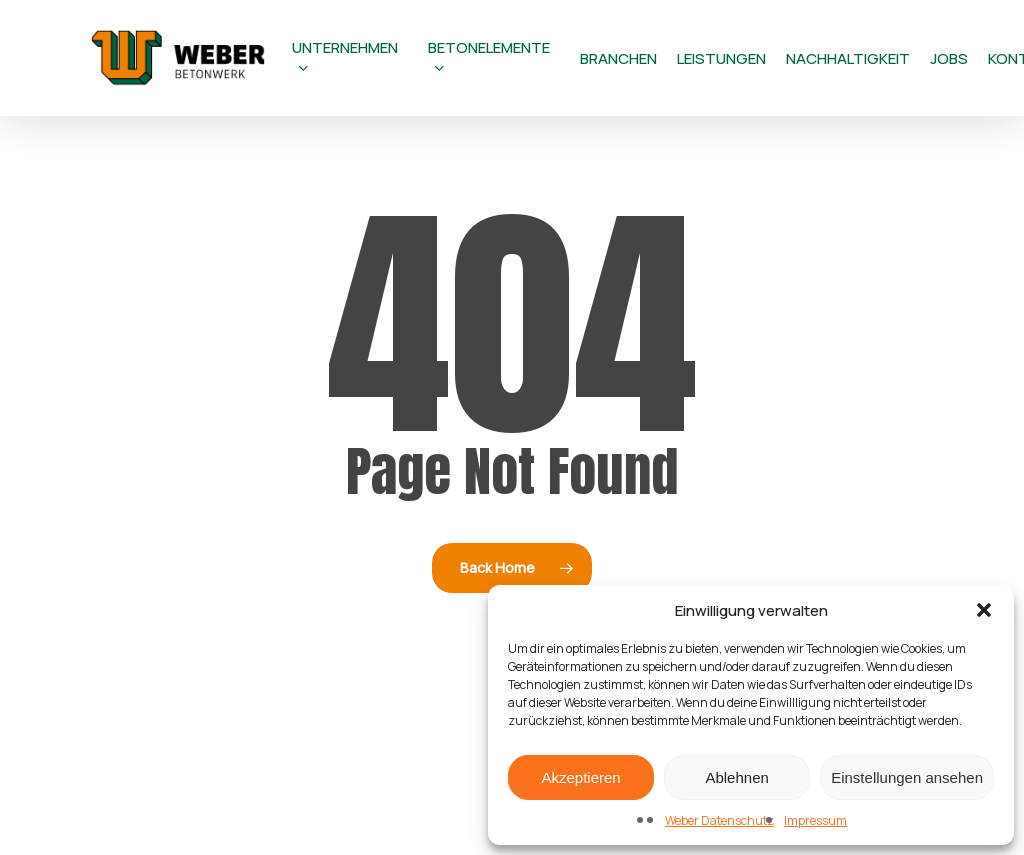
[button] (984, 610)
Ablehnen (736, 777)
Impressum (815, 820)
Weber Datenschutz (719, 820)
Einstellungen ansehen (907, 777)
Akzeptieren (580, 777)
